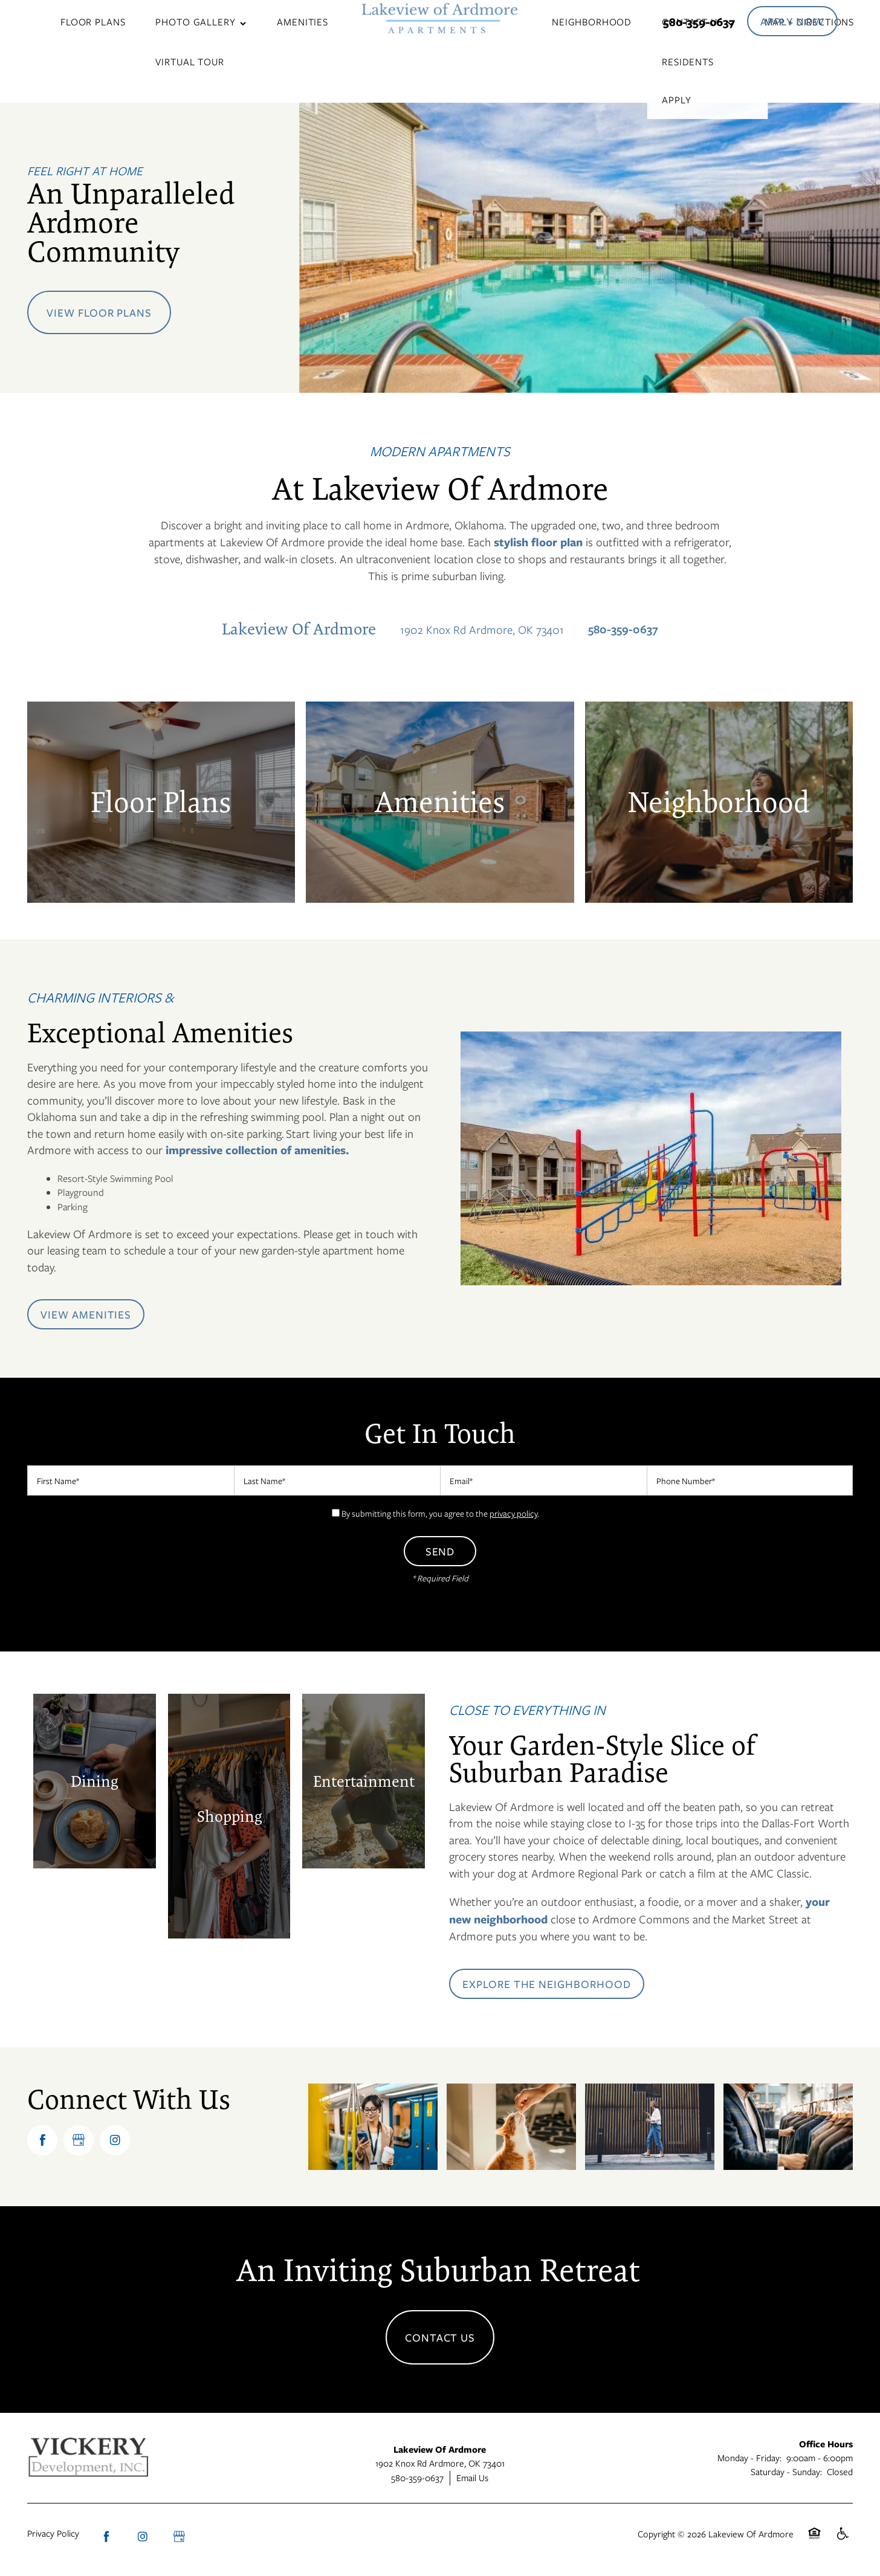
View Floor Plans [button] (99, 312)
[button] (792, 21)
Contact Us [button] (440, 2337)
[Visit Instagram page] (115, 2140)
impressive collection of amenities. (256, 1150)
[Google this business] (78, 2140)
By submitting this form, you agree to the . (440, 1513)
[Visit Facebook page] (42, 2140)
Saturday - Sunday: (786, 2471)
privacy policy (513, 1513)
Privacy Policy (53, 2533)
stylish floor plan (538, 542)
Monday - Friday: (749, 2458)
